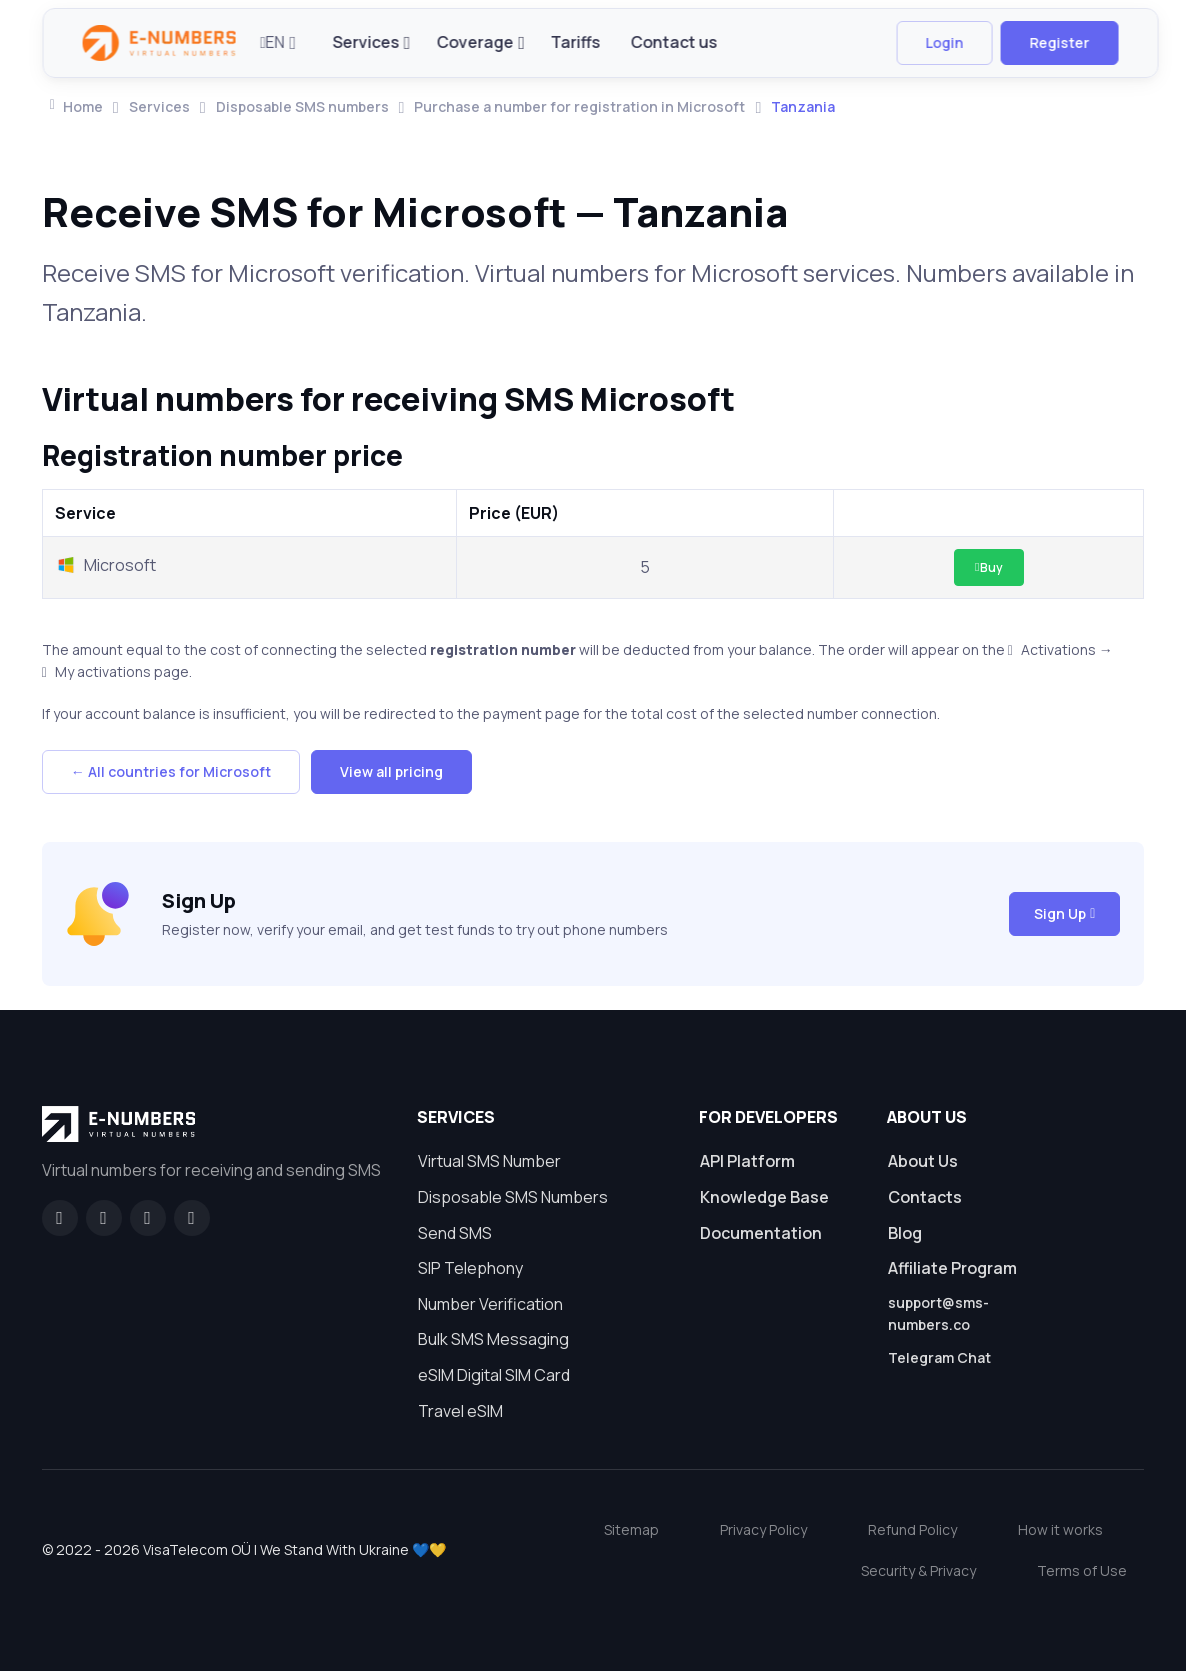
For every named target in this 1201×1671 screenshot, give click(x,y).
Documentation (761, 1233)
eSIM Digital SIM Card (494, 1375)
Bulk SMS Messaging (493, 1339)
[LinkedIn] (148, 1218)
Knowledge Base (764, 1197)
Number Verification (490, 1304)
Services (159, 106)
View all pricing (391, 771)
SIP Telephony (470, 1268)
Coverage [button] (475, 42)
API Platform (747, 1161)
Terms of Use (1082, 1570)
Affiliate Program (952, 1268)
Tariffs (576, 42)
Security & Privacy (918, 1570)
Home (76, 106)
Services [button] (365, 42)
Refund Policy (912, 1529)
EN (272, 42)
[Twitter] (192, 1218)
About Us (923, 1161)
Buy (988, 567)
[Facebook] (60, 1218)
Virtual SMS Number (489, 1161)
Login (944, 42)
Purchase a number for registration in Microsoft (579, 106)
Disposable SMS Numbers (513, 1197)
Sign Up (1064, 913)
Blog (905, 1233)
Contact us (674, 42)
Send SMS (455, 1233)
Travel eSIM (460, 1411)
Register (1059, 42)
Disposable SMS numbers (302, 106)
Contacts (925, 1197)
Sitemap (631, 1529)
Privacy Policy (763, 1529)
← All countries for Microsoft (171, 771)
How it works (1060, 1529)
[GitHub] (104, 1218)
